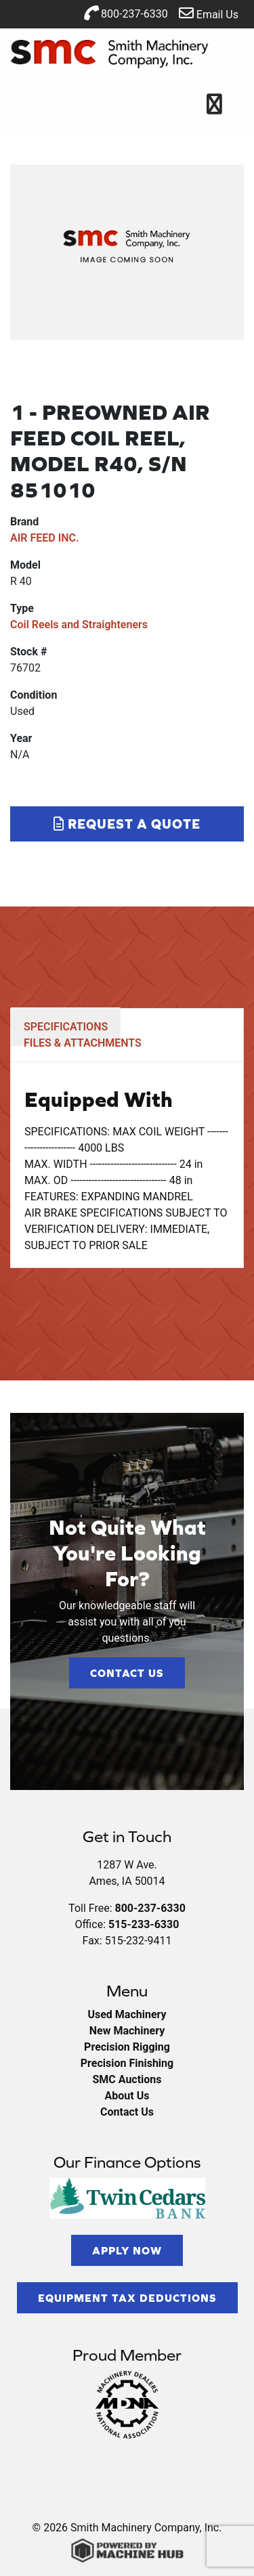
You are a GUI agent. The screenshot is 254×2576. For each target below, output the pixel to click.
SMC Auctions (126, 2079)
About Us (127, 2095)
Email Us (208, 13)
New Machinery (127, 2030)
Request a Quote (127, 823)
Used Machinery (126, 2014)
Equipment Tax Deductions (127, 2298)
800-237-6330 (125, 12)
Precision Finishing (127, 2063)
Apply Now (127, 2250)
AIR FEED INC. (44, 537)
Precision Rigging (127, 2046)
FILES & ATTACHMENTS (83, 1042)
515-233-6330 (143, 1924)
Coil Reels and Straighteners (79, 624)
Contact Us (127, 1673)
